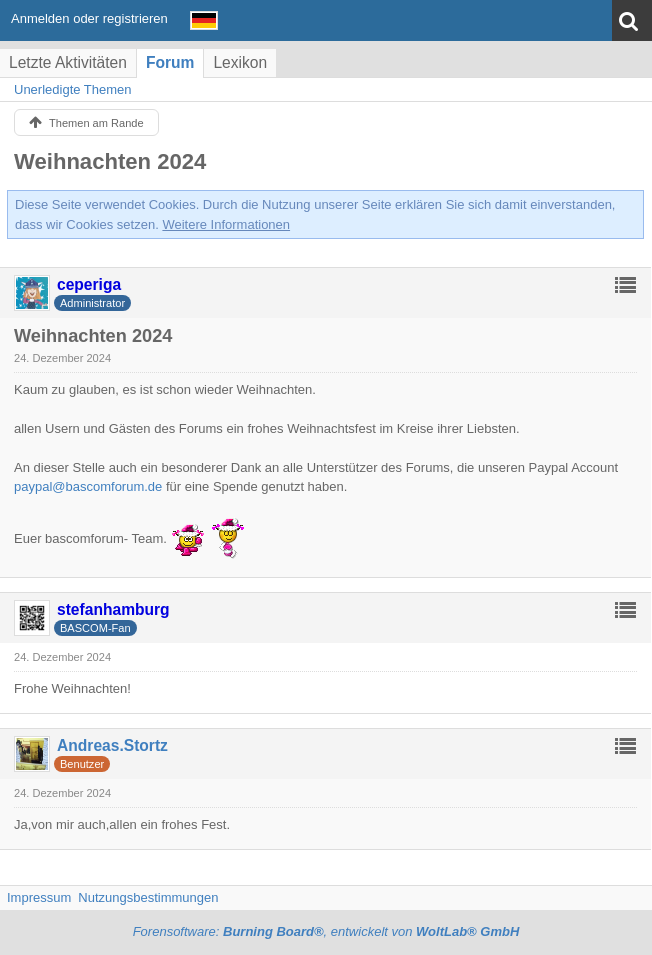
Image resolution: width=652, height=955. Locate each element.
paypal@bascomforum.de (88, 486)
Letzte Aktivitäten (68, 62)
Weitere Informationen (226, 224)
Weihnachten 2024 (110, 161)
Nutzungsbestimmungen (148, 897)
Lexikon (240, 62)
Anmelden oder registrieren (89, 18)
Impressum (39, 897)
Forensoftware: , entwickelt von (326, 931)
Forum (170, 62)
